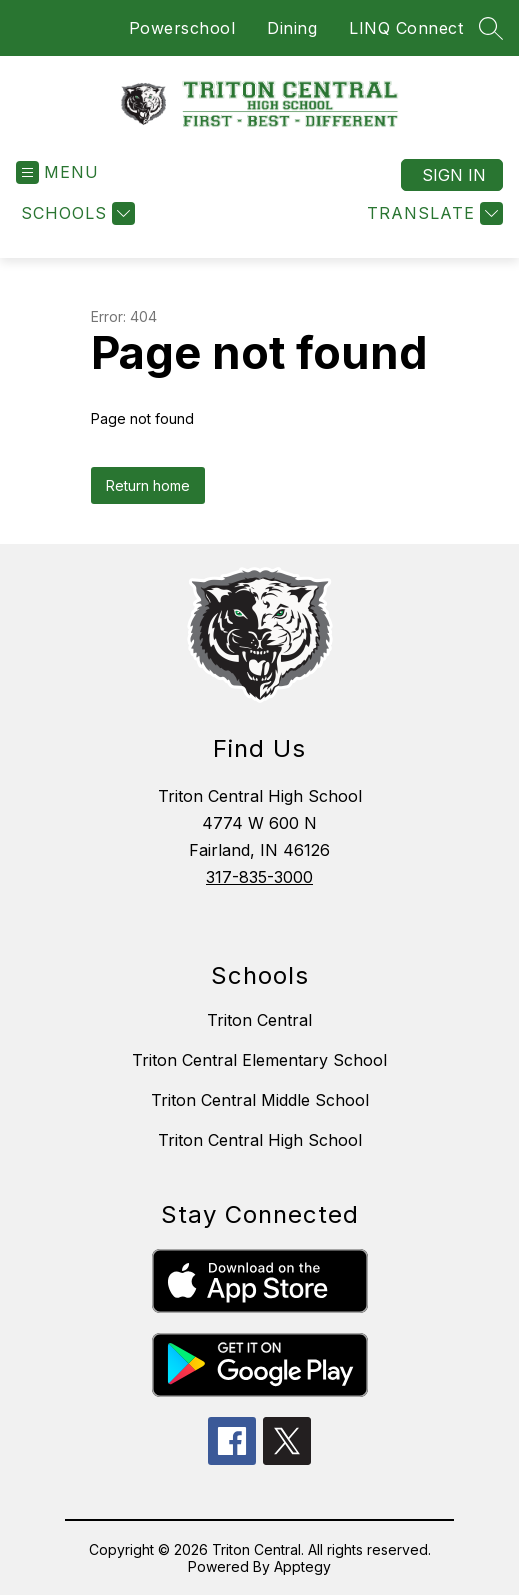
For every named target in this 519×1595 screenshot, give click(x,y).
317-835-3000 (259, 877)
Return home (148, 485)
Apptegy (302, 1566)
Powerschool (182, 28)
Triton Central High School (260, 1140)
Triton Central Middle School (260, 1100)
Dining (292, 28)
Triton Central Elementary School (259, 1060)
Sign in (454, 175)
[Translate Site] (432, 213)
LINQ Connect (406, 28)
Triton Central (259, 1020)
